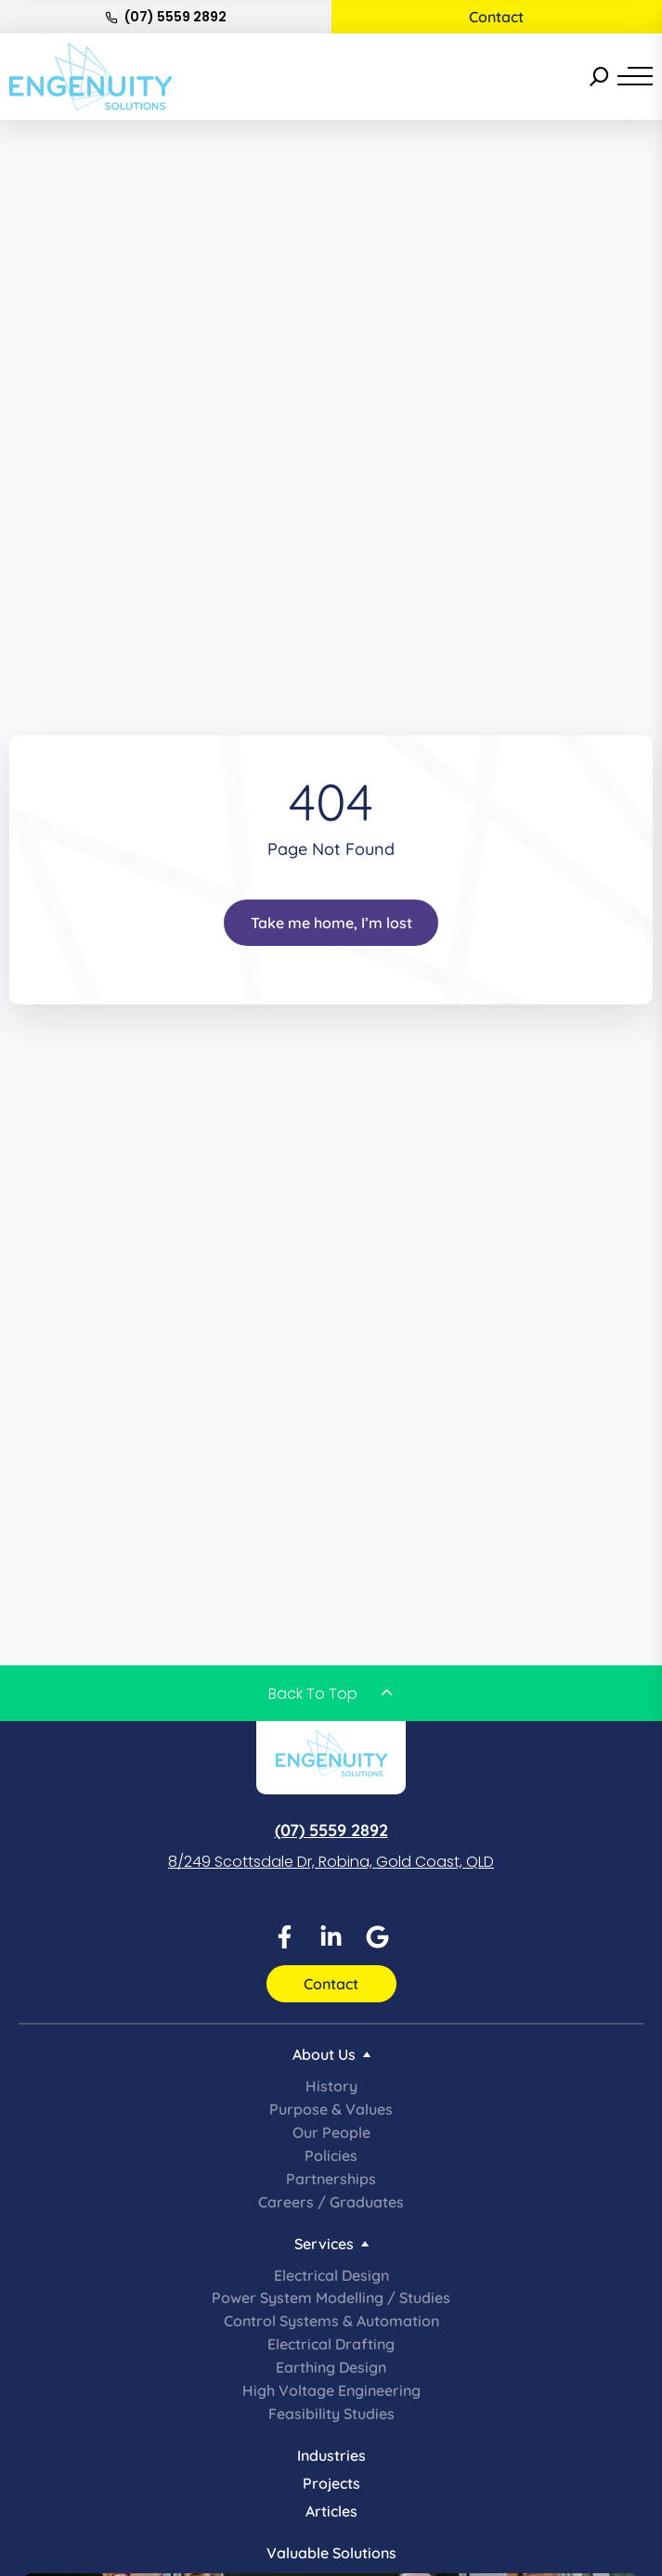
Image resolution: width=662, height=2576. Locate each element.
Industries (331, 2455)
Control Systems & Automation (331, 2320)
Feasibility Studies (331, 2413)
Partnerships (331, 2178)
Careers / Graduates (331, 2202)
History (331, 2086)
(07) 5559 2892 (166, 16)
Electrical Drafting (331, 2344)
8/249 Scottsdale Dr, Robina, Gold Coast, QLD (331, 1861)
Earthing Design (331, 2367)
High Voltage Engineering (331, 2390)
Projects (331, 2483)
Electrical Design (331, 2275)
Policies (331, 2155)
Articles (331, 2511)
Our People (331, 2132)
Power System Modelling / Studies (331, 2297)
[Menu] (635, 76)
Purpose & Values (331, 2109)
